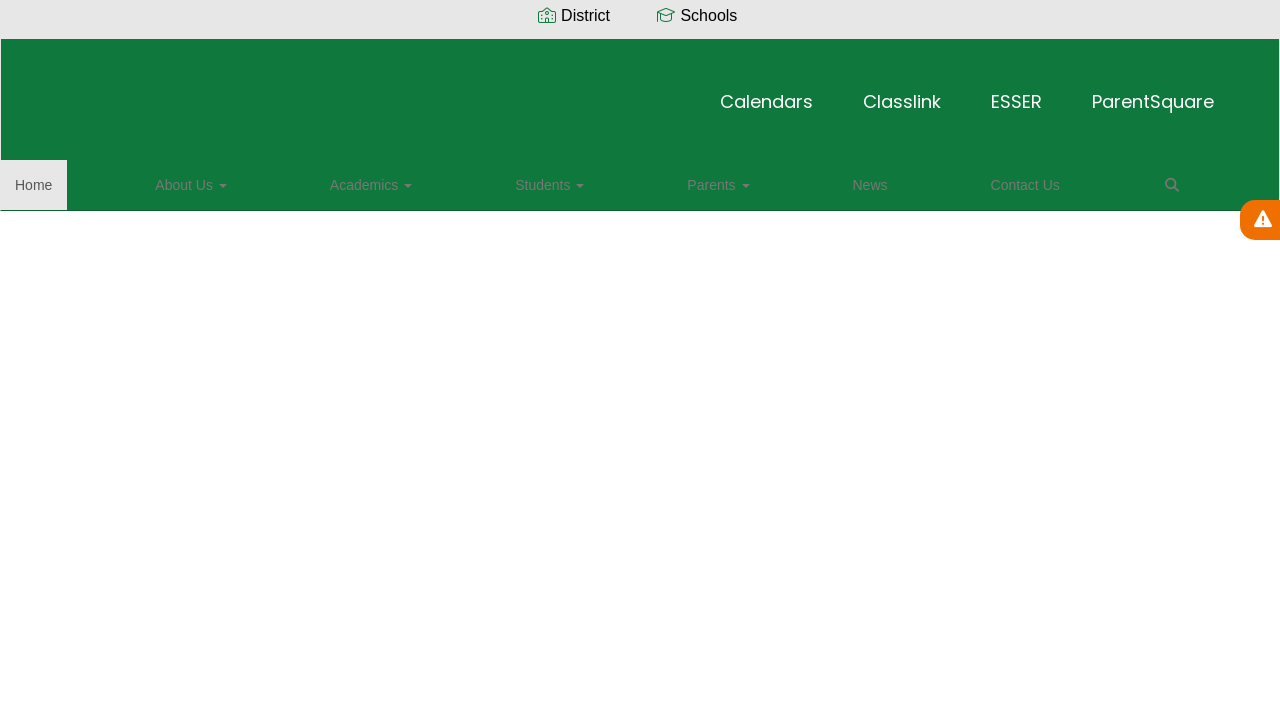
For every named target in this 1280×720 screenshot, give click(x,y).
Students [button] (361, 179)
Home (64, 179)
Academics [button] (256, 179)
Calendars (528, 91)
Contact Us (618, 179)
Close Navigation (783, 187)
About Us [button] (148, 179)
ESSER (778, 91)
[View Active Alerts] (1260, 220)
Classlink (664, 91)
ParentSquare (915, 91)
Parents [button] (457, 179)
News (536, 179)
